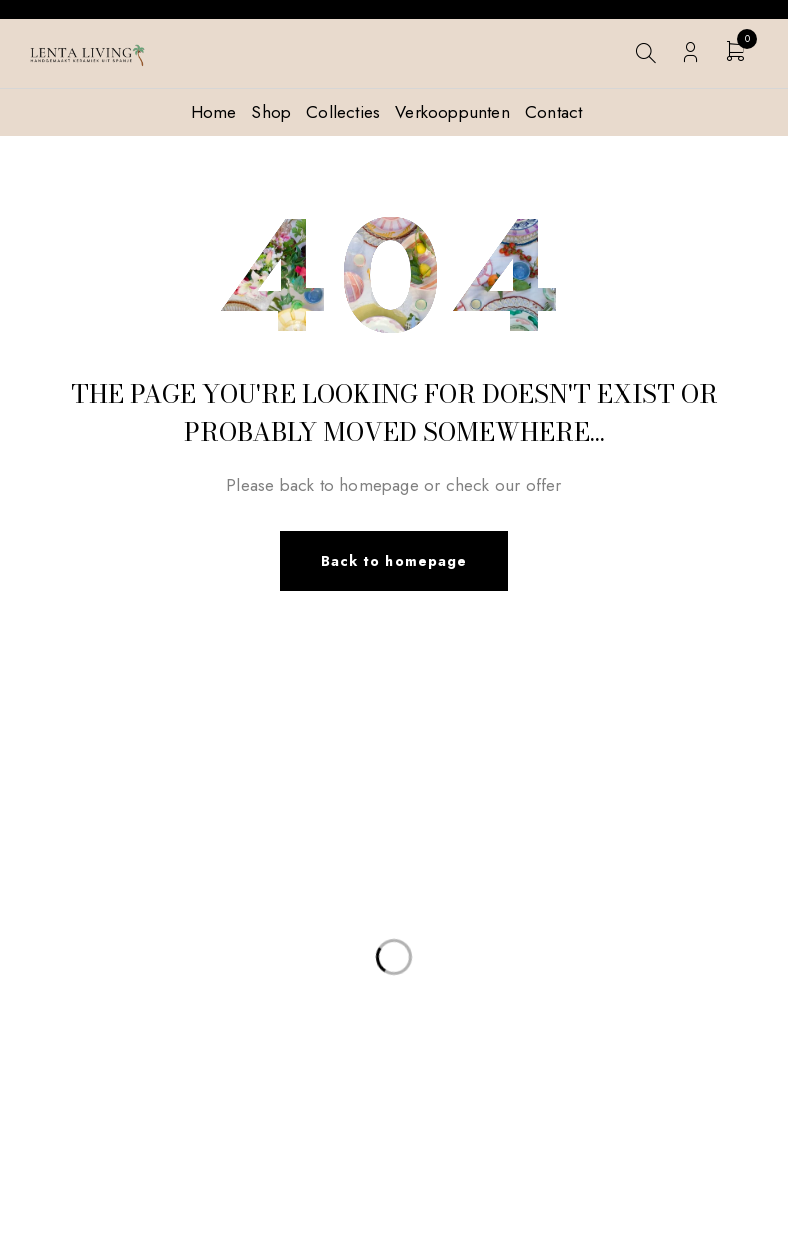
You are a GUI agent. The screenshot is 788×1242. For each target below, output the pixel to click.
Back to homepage (394, 561)
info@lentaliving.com (121, 857)
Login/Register (690, 52)
